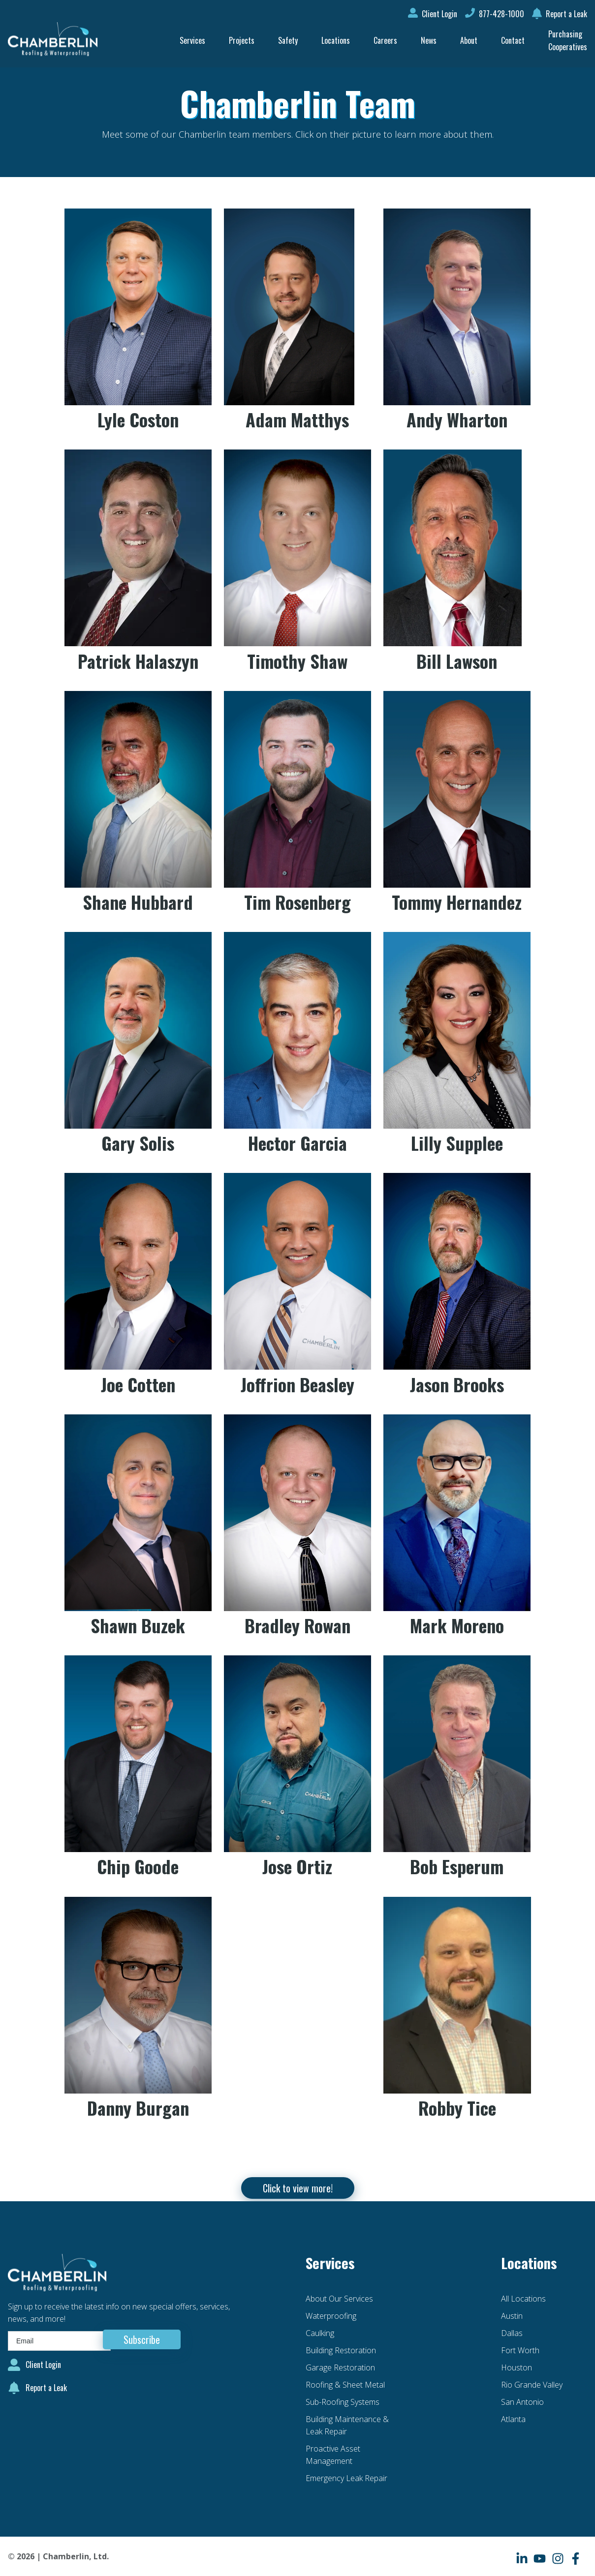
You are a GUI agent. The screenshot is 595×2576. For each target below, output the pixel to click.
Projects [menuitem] (241, 40)
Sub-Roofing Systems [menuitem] (342, 2401)
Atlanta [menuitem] (513, 2419)
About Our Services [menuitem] (339, 2298)
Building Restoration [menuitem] (341, 2350)
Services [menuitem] (192, 40)
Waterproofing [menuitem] (331, 2315)
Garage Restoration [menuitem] (340, 2367)
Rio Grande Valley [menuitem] (532, 2384)
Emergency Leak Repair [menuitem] (346, 2478)
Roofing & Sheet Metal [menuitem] (345, 2384)
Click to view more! (298, 2188)
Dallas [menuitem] (512, 2333)
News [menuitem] (429, 40)
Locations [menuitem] (335, 40)
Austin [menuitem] (512, 2315)
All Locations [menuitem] (523, 2298)
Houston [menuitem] (516, 2367)
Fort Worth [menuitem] (520, 2350)
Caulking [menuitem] (320, 2333)
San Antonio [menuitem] (522, 2401)
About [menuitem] (468, 40)
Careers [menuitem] (385, 40)
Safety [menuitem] (288, 40)
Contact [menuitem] (513, 40)
